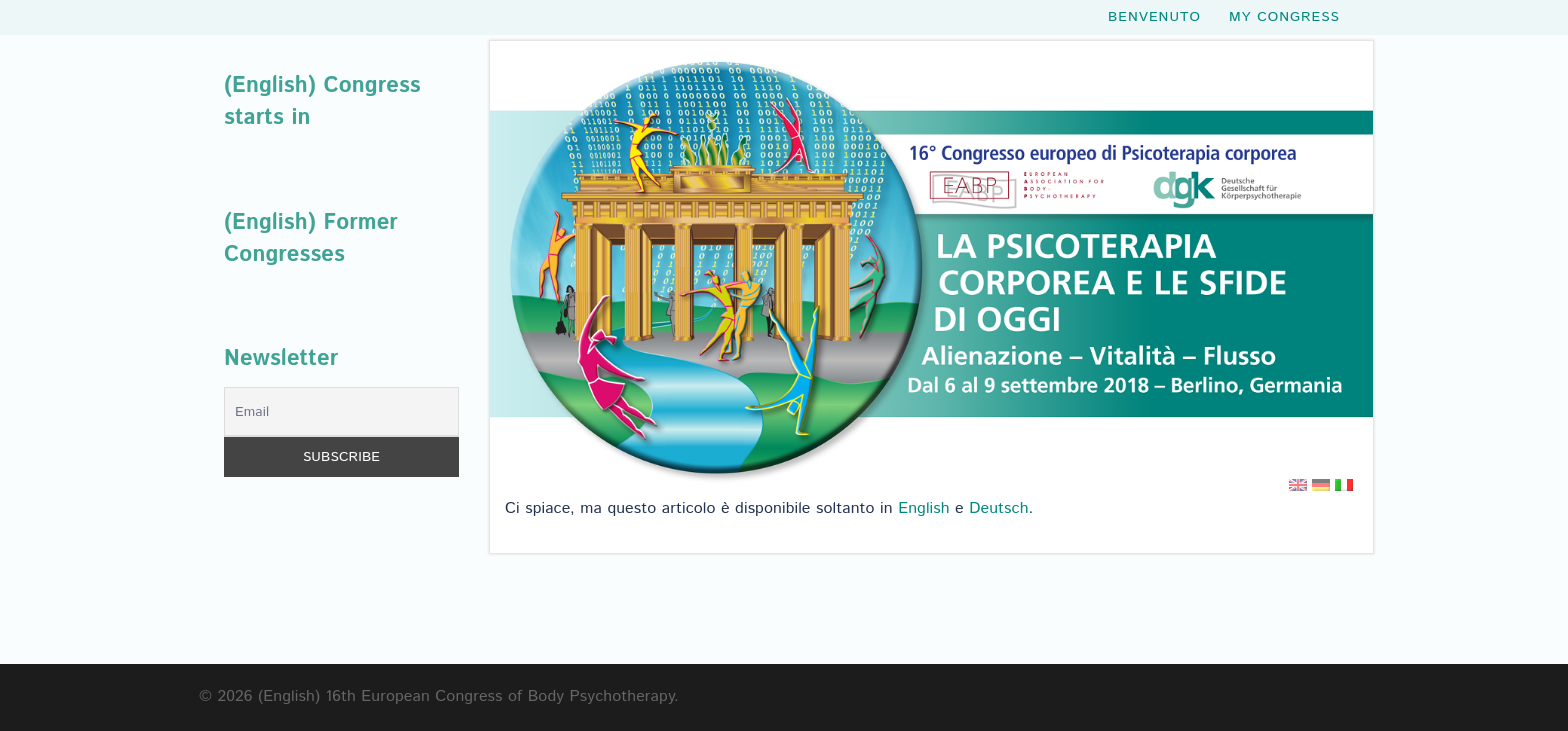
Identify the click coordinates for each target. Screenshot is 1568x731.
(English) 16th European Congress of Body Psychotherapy (466, 696)
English (924, 508)
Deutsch (998, 508)
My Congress (1284, 20)
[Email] (341, 412)
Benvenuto (1154, 20)
